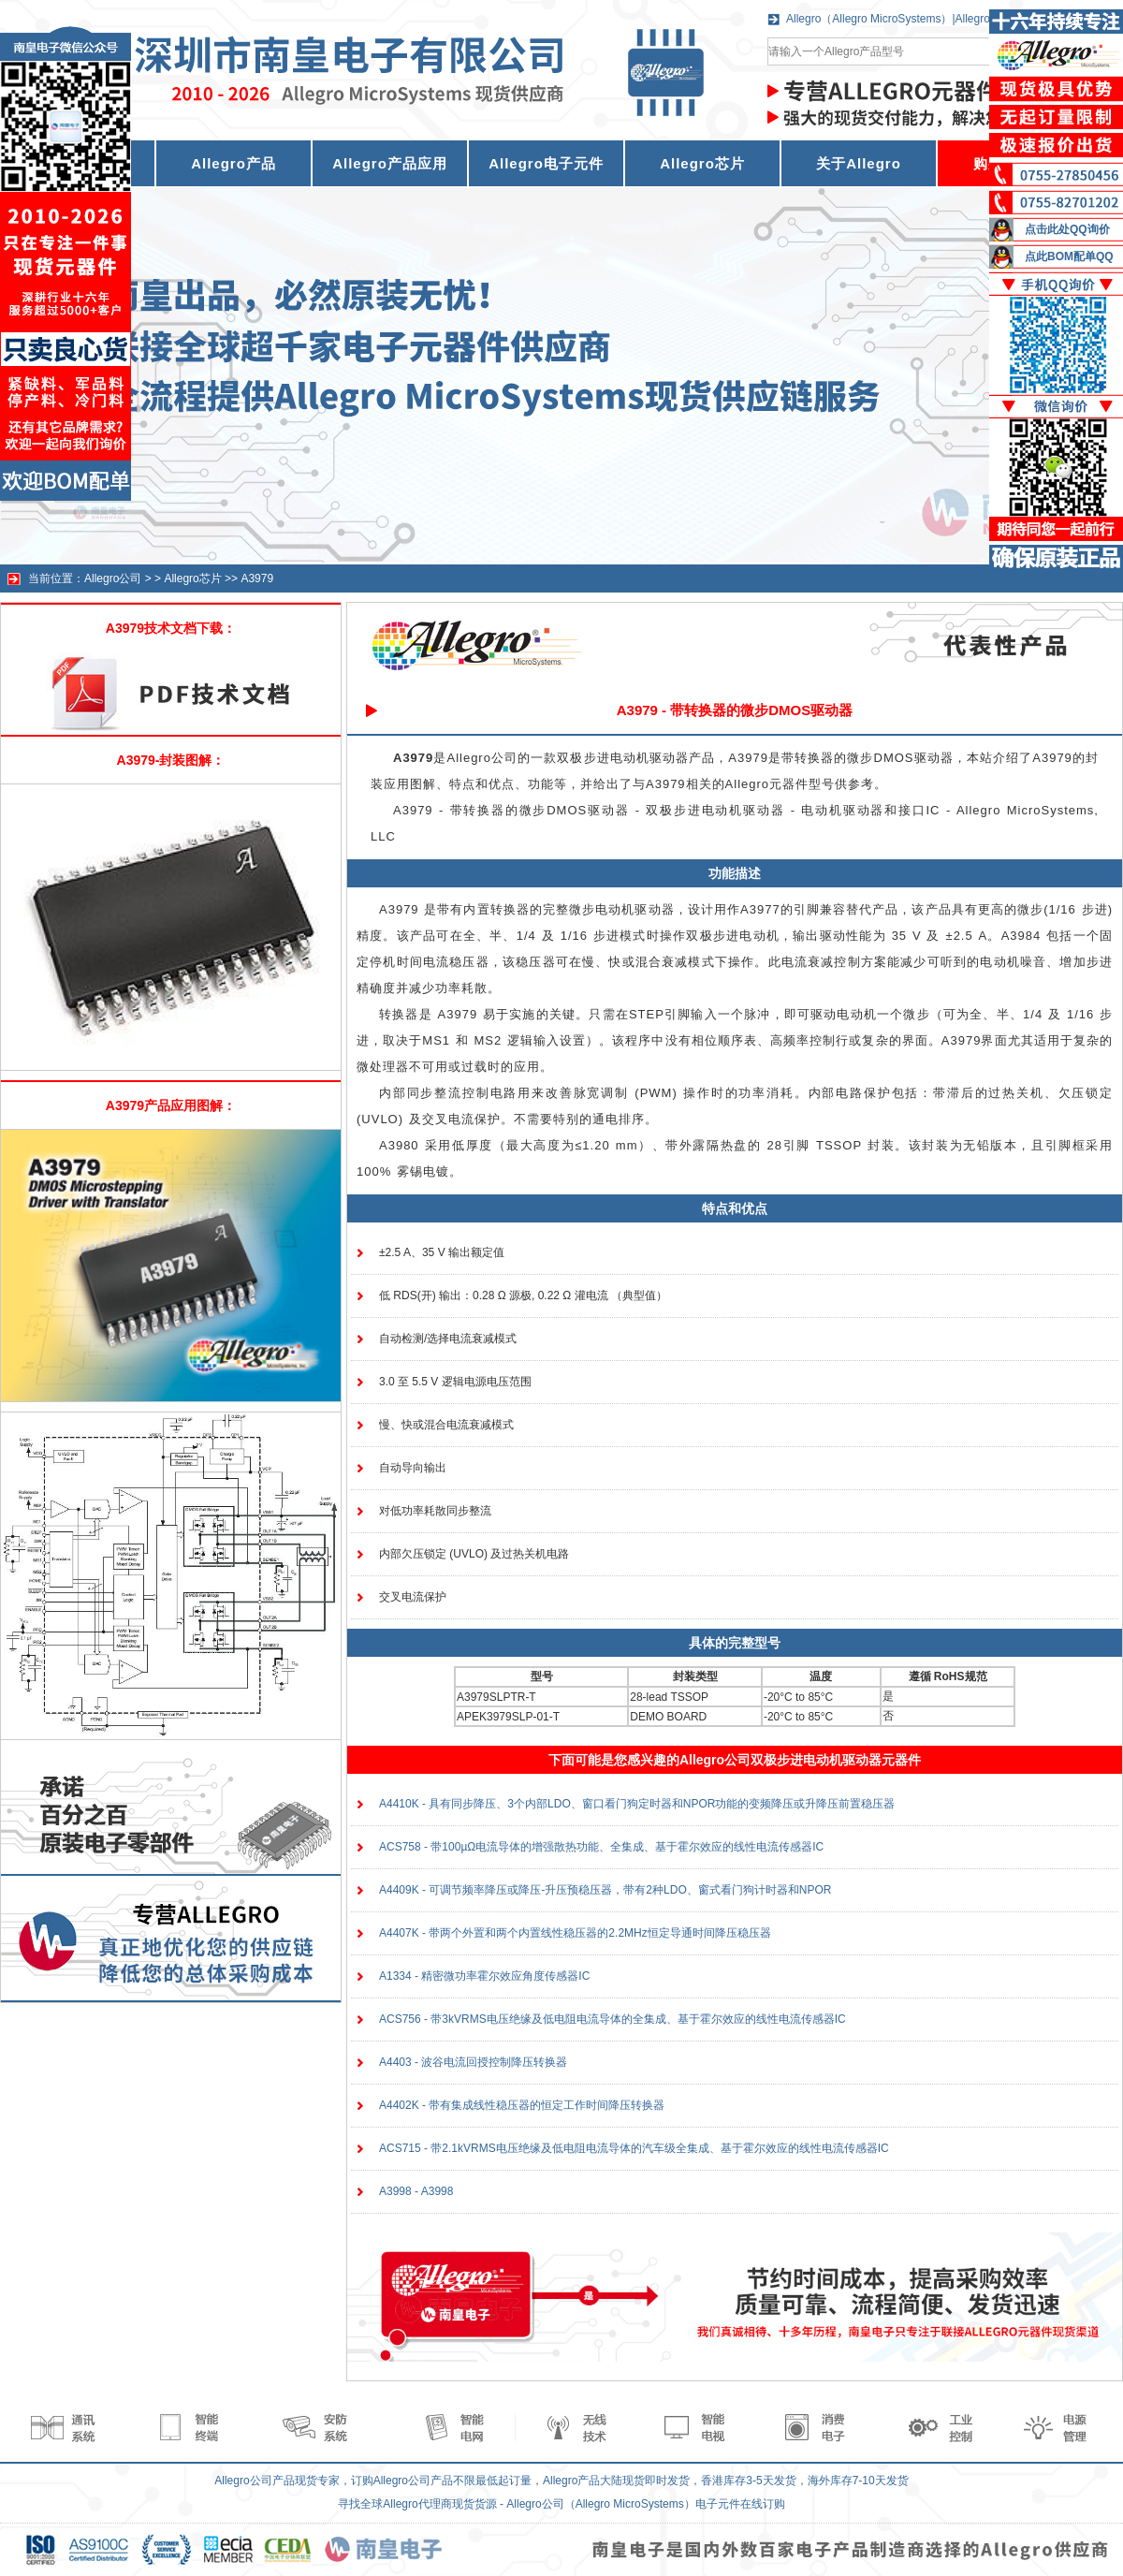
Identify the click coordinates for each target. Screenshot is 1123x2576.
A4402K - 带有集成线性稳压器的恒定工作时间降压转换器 (521, 2105)
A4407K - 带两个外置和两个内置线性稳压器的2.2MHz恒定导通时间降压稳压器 (575, 1932)
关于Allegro (858, 163)
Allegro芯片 (702, 163)
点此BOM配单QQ (1069, 256)
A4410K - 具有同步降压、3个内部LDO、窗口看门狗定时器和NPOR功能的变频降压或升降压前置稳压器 (637, 1803)
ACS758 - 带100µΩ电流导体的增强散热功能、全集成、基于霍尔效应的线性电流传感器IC (601, 1846)
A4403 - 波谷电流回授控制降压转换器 (473, 2062)
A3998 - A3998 (416, 2191)
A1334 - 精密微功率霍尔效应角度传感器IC (484, 1976)
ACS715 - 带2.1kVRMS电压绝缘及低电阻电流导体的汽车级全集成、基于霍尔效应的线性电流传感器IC (634, 2148)
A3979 (257, 578)
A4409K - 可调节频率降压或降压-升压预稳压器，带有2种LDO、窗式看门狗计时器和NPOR (605, 1889)
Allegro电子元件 (546, 163)
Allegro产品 (233, 163)
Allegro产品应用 (389, 163)
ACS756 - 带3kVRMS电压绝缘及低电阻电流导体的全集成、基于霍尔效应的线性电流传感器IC (612, 2019)
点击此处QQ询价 (1067, 229)
